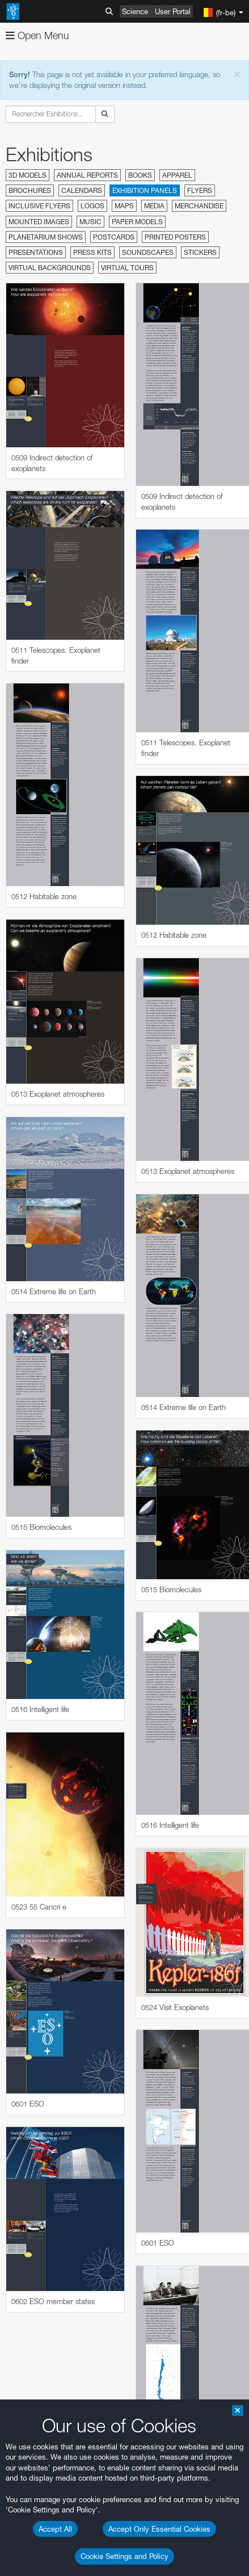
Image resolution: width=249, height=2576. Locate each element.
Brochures (30, 190)
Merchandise (199, 206)
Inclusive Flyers (39, 206)
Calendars (81, 190)
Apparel (177, 175)
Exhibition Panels (144, 190)
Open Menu (37, 35)
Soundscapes (148, 252)
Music (90, 221)
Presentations (36, 252)
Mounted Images (39, 221)
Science (135, 11)
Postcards (113, 237)
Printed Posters (175, 237)
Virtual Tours (127, 267)
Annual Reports (87, 175)
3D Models (28, 175)
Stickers (200, 252)
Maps (124, 206)
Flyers (199, 190)
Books (140, 175)
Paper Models (137, 221)
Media (154, 206)
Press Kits (92, 252)
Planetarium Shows (46, 237)
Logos (92, 206)
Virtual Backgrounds (50, 267)
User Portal (173, 11)
